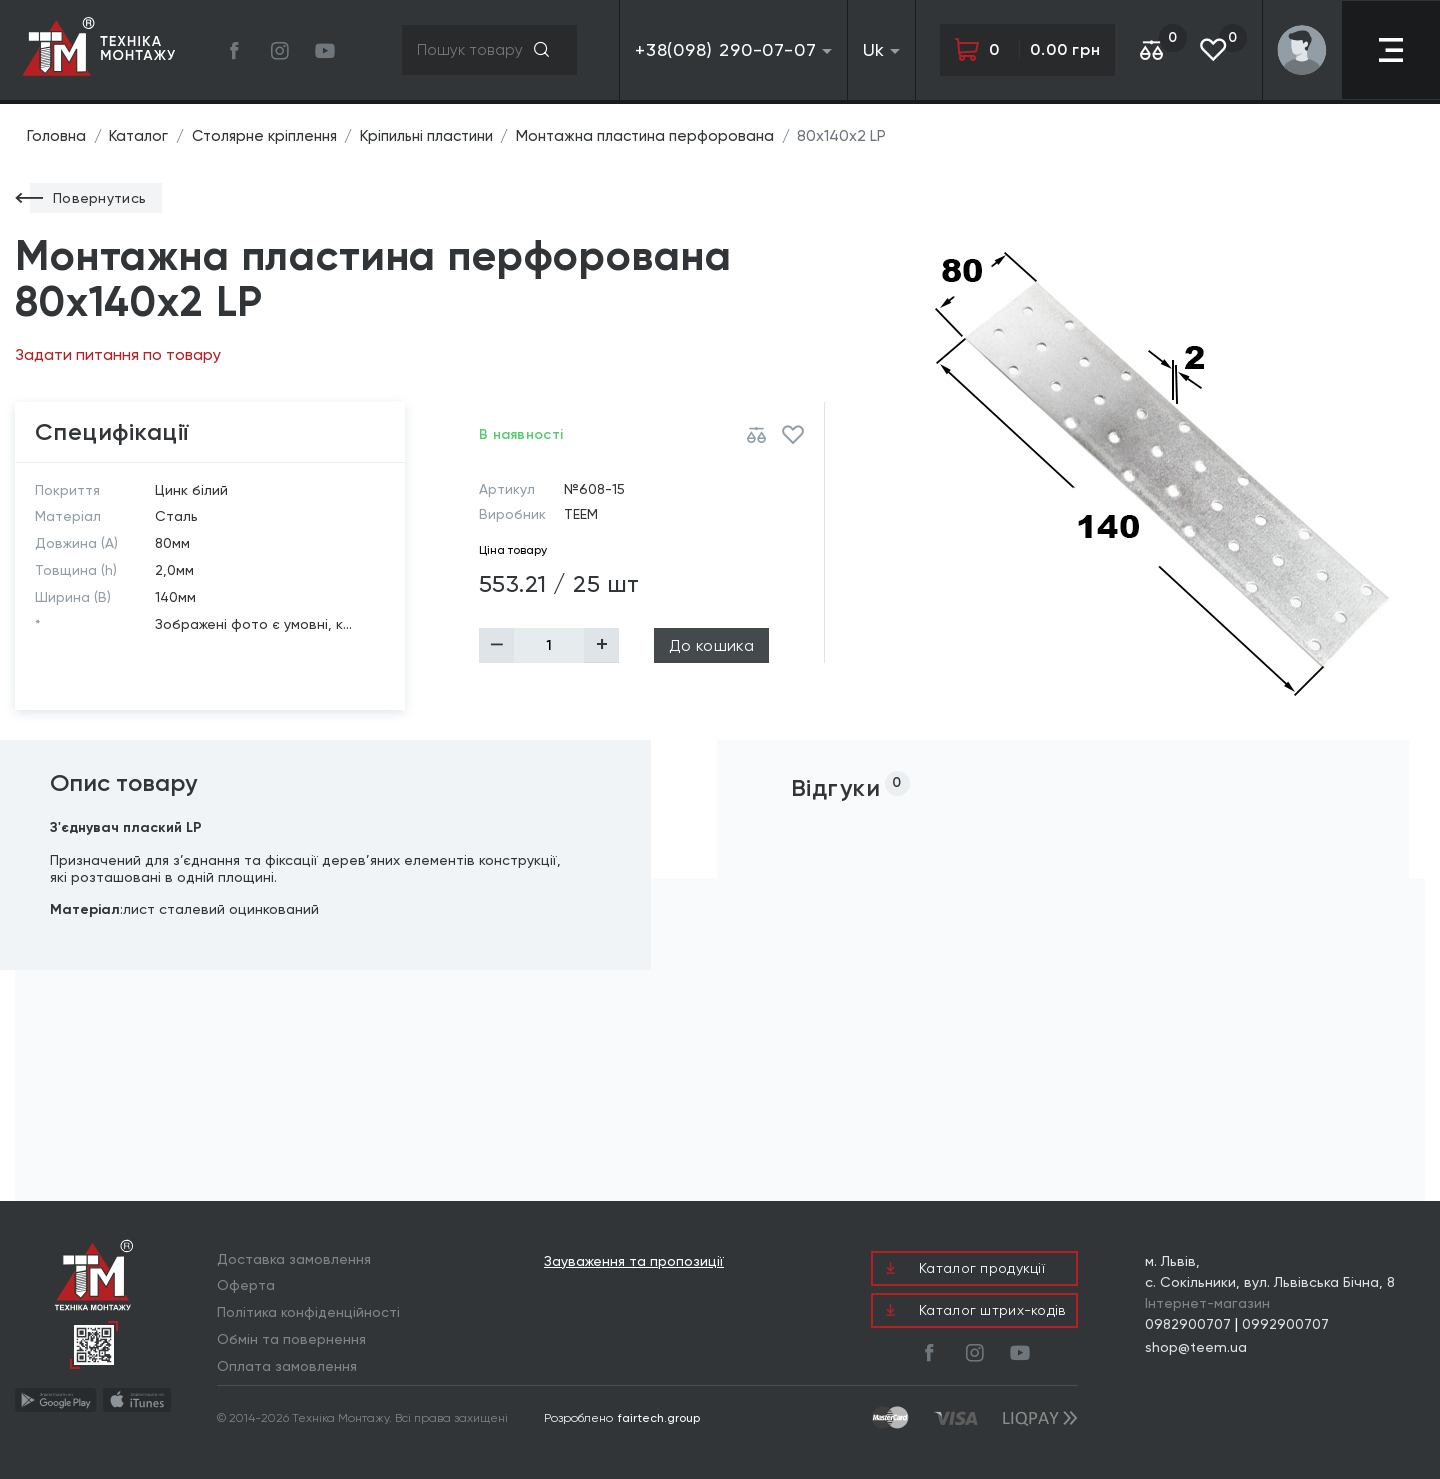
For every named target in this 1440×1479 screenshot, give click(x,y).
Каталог (139, 136)
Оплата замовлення (287, 1366)
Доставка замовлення (294, 1259)
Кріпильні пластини (433, 136)
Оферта (246, 1285)
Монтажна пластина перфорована (655, 136)
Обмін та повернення (291, 1339)
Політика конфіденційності (308, 1312)
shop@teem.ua (1196, 1347)
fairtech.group (659, 1418)
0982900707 (1188, 1324)
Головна (56, 136)
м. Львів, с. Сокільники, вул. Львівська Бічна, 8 (1270, 1271)
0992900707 (1285, 1324)
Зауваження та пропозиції (634, 1261)
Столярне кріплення (268, 136)
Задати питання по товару (118, 354)
